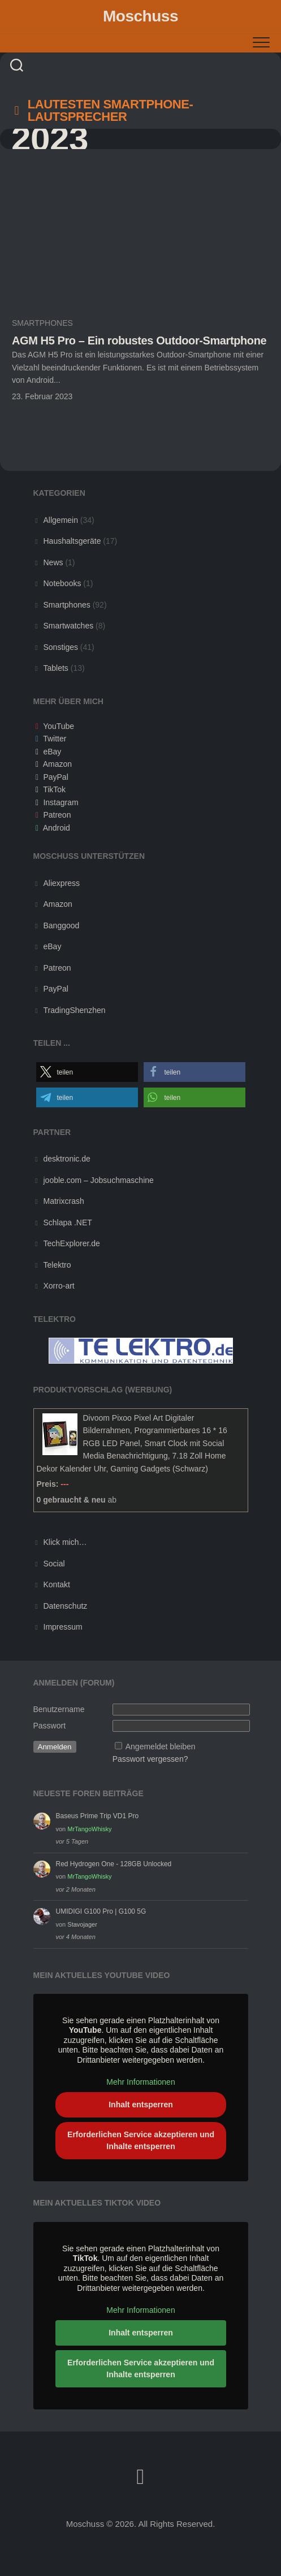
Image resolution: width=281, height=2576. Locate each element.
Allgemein (61, 520)
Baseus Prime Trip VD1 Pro (97, 1816)
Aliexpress (62, 883)
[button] (87, 1072)
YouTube (58, 726)
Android (56, 827)
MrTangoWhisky (89, 1829)
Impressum (63, 1626)
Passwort (49, 1725)
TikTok (54, 789)
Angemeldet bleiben (161, 1746)
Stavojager (82, 1924)
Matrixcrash (64, 1201)
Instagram (60, 802)
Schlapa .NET (68, 1222)
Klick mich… (65, 1542)
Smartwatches (69, 625)
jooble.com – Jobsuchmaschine (99, 1180)
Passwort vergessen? (150, 1758)
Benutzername (59, 1709)
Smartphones (42, 323)
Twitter (54, 738)
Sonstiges (61, 647)
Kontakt (57, 1584)
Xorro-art (59, 1285)
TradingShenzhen (75, 1010)
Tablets (56, 668)
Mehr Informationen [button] (140, 2081)
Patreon (57, 814)
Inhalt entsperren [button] (141, 2104)
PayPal (55, 776)
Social (54, 1563)
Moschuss (140, 16)
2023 (49, 138)
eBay (52, 751)
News (53, 562)
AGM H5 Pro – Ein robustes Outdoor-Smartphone (139, 340)
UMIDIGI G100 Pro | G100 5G (101, 1911)
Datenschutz (66, 1605)
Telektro (57, 1264)
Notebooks (62, 583)
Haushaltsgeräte (72, 540)
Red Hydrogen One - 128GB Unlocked (114, 1864)
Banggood (62, 925)
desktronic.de (67, 1158)
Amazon (57, 764)
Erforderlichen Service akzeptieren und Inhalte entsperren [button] (140, 2140)
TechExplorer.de (72, 1243)
